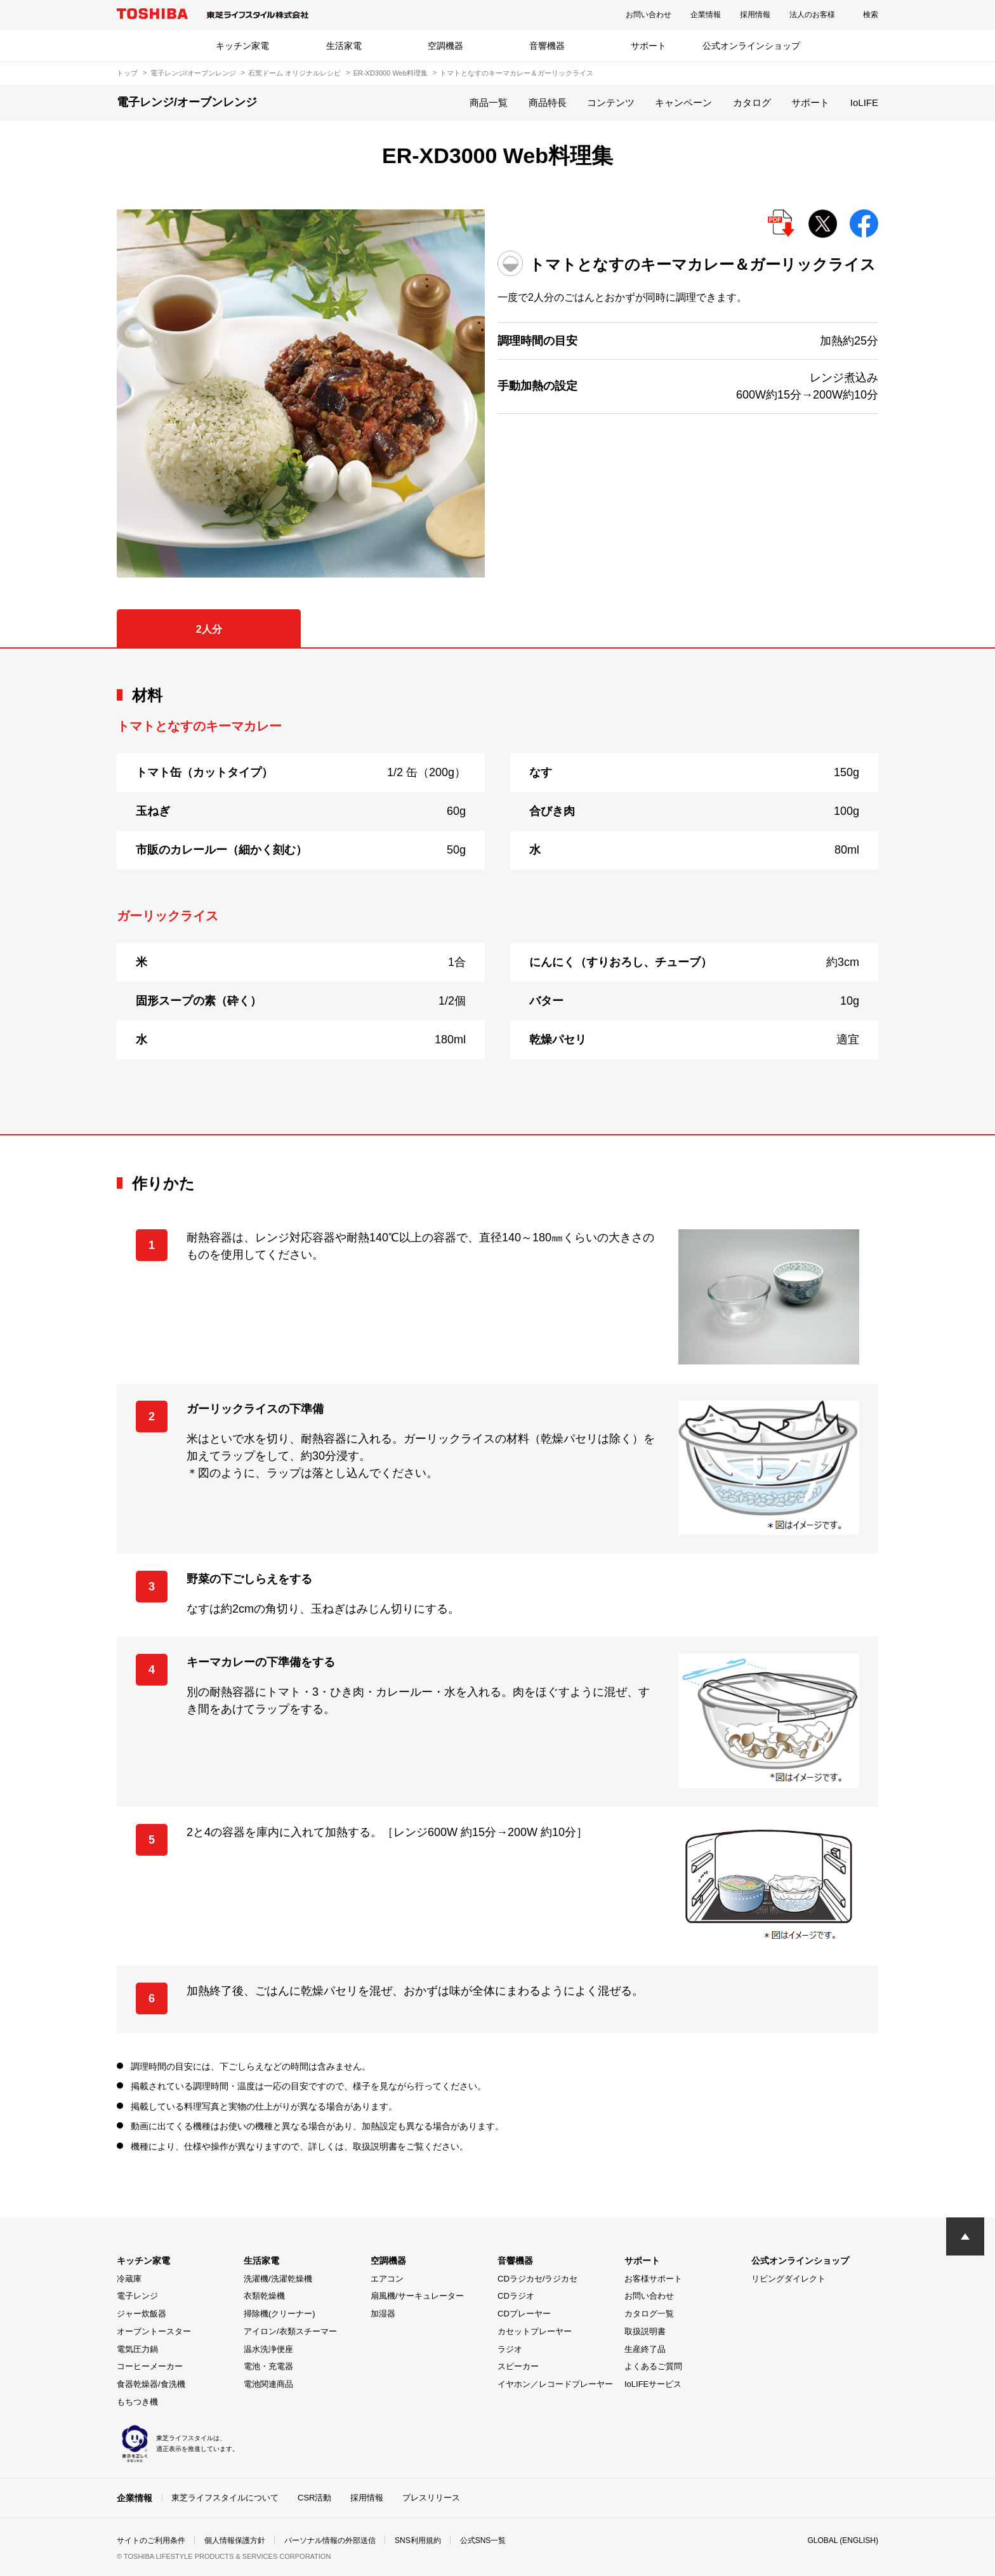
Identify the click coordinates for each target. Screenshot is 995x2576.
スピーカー (518, 2366)
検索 (870, 14)
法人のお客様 (812, 14)
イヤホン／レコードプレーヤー (555, 2384)
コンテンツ (611, 102)
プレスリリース (431, 2497)
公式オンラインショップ (751, 46)
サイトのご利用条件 (151, 2540)
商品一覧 (489, 102)
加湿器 (383, 2313)
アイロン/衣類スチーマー (290, 2331)
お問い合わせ (648, 14)
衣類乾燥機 (264, 2296)
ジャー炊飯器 (141, 2313)
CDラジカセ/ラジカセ (537, 2278)
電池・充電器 (268, 2366)
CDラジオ (516, 2296)
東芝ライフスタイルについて (225, 2497)
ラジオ (510, 2349)
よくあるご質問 (653, 2366)
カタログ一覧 (649, 2313)
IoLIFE (864, 102)
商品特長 (548, 102)
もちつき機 (137, 2402)
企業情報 (705, 14)
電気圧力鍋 (137, 2349)
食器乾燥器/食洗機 (151, 2384)
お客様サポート (653, 2278)
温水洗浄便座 (268, 2349)
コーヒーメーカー (150, 2366)
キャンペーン (683, 102)
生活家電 (344, 46)
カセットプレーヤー (535, 2331)
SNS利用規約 (418, 2540)
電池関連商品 (268, 2384)
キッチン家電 (242, 46)
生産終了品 (645, 2349)
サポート (648, 46)
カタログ (752, 102)
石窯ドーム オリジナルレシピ (294, 73)
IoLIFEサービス (653, 2384)
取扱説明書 (645, 2331)
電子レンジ (137, 2296)
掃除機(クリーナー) (279, 2313)
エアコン (387, 2278)
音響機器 (547, 46)
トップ (127, 73)
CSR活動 (314, 2497)
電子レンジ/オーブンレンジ (193, 73)
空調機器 (445, 46)
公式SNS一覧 (483, 2540)
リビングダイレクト (788, 2278)
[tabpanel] (497, 891)
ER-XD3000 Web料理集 (390, 73)
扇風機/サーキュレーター (417, 2296)
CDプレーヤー (524, 2313)
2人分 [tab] (209, 629)
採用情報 (755, 14)
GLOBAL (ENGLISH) (842, 2540)
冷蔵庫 (129, 2278)
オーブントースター (154, 2331)
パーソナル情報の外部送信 (330, 2540)
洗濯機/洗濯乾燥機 (278, 2278)
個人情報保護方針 (234, 2540)
